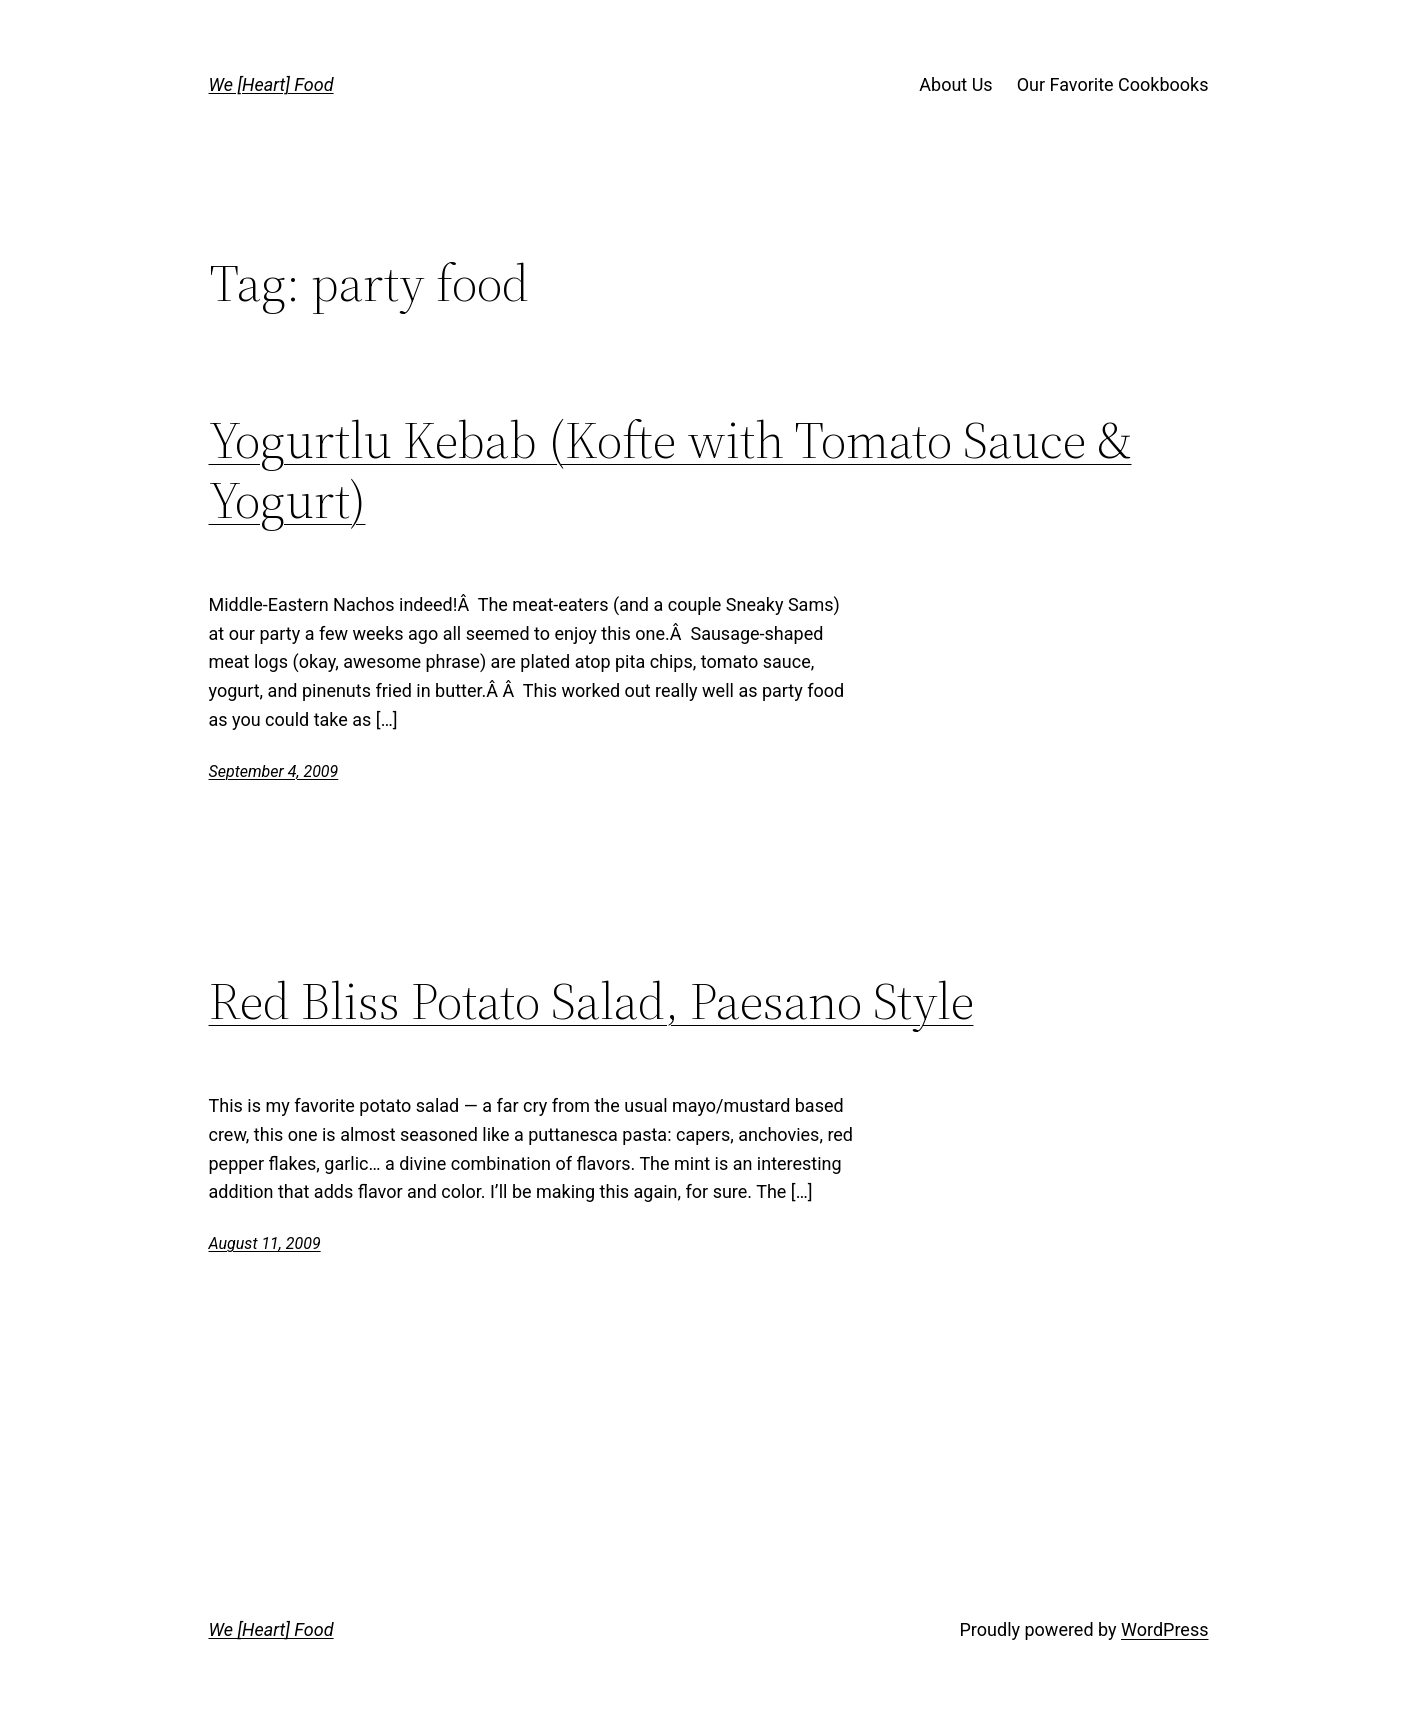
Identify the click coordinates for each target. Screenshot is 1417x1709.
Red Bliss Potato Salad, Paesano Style (591, 1001)
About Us (955, 84)
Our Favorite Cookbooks (1113, 84)
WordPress (1164, 1629)
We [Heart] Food (271, 84)
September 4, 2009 (274, 771)
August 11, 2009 (265, 1243)
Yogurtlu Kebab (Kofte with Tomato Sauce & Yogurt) (670, 470)
